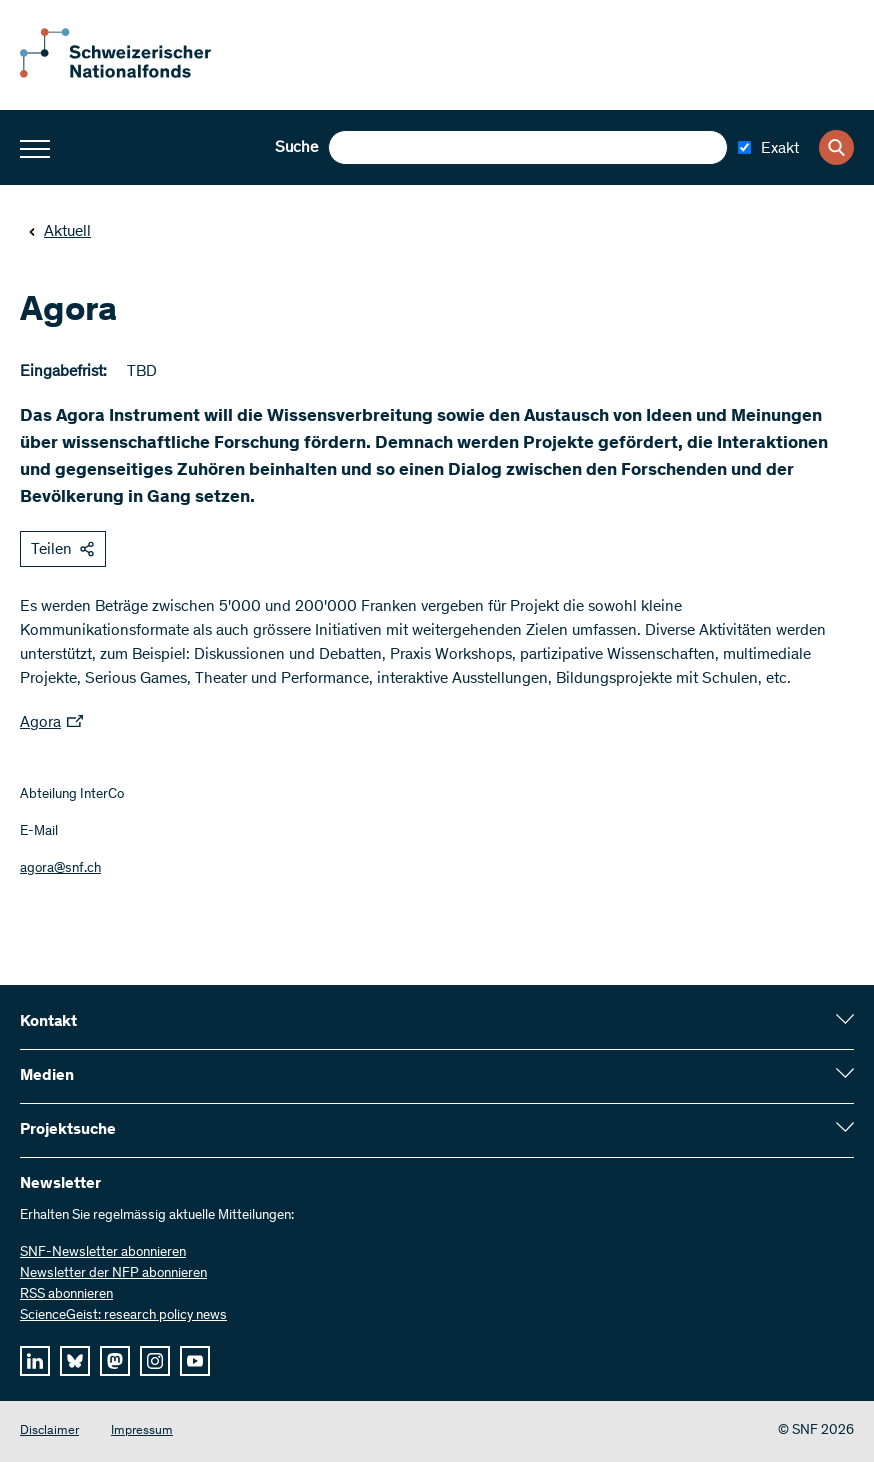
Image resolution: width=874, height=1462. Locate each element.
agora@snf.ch (60, 869)
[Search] (836, 147)
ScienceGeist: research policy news (123, 1316)
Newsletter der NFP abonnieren (113, 1274)
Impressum (142, 1431)
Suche (296, 148)
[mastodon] (115, 1361)
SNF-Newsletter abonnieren (103, 1253)
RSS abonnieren (66, 1295)
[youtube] (195, 1361)
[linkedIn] (35, 1361)
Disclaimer (49, 1431)
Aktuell (59, 232)
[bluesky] (75, 1361)
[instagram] (155, 1361)
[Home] (130, 74)
